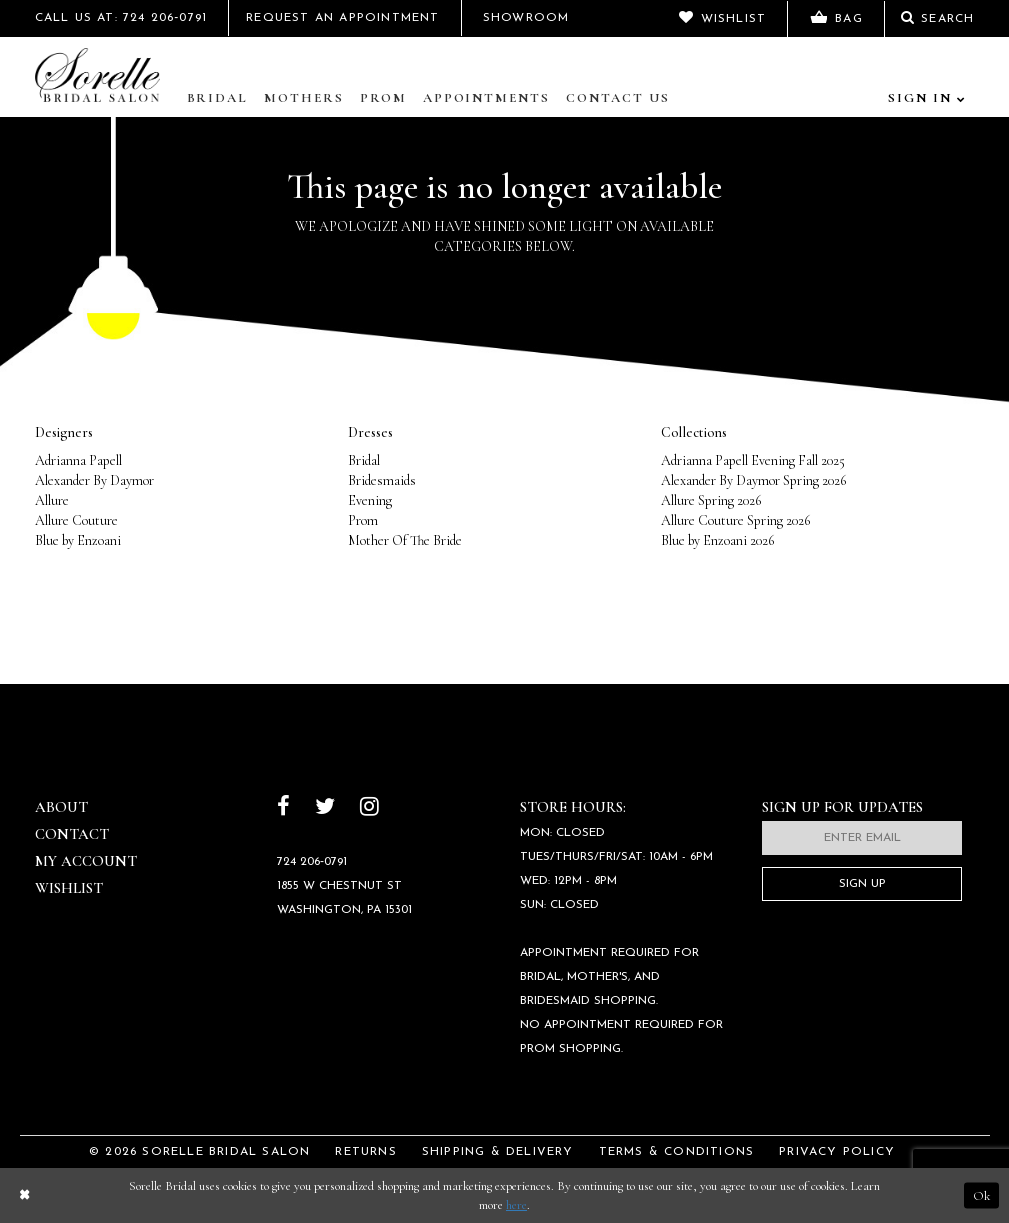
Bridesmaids (382, 480)
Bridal (218, 98)
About (61, 807)
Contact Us (618, 98)
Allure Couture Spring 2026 (735, 520)
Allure (52, 500)
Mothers (304, 98)
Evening (370, 500)
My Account (86, 861)
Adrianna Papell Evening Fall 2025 (753, 460)
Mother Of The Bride (405, 540)
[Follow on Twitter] (325, 808)
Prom (383, 98)
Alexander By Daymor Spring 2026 (753, 480)
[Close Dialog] (24, 1195)
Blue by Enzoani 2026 (717, 540)
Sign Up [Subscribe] (862, 884)
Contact (72, 834)
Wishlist (69, 888)
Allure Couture (76, 520)
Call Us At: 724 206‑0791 (121, 18)
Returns (365, 1152)
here (516, 1205)
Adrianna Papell (78, 460)
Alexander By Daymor (94, 480)
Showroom (526, 18)
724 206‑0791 (312, 862)
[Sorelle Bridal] (102, 77)
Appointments (486, 98)
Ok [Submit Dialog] (981, 1195)
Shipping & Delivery (498, 1152)
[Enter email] (862, 838)
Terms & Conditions (677, 1152)
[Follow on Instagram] (369, 808)
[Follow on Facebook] (283, 808)
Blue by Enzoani (78, 540)
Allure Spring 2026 (711, 500)
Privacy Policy (837, 1152)
